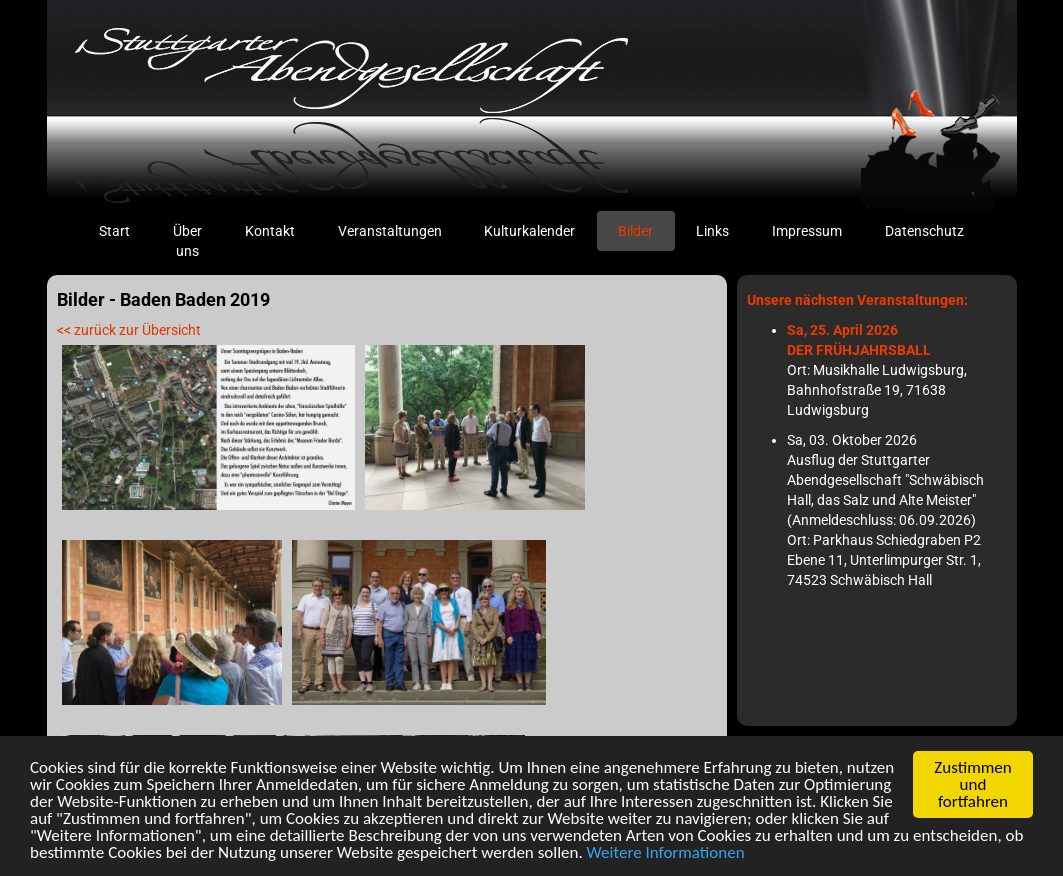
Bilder (635, 231)
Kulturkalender (529, 231)
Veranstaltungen (390, 231)
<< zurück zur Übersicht (129, 330)
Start (125, 229)
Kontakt (270, 231)
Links (712, 231)
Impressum (807, 231)
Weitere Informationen (666, 854)
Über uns (187, 241)
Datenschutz (924, 231)
